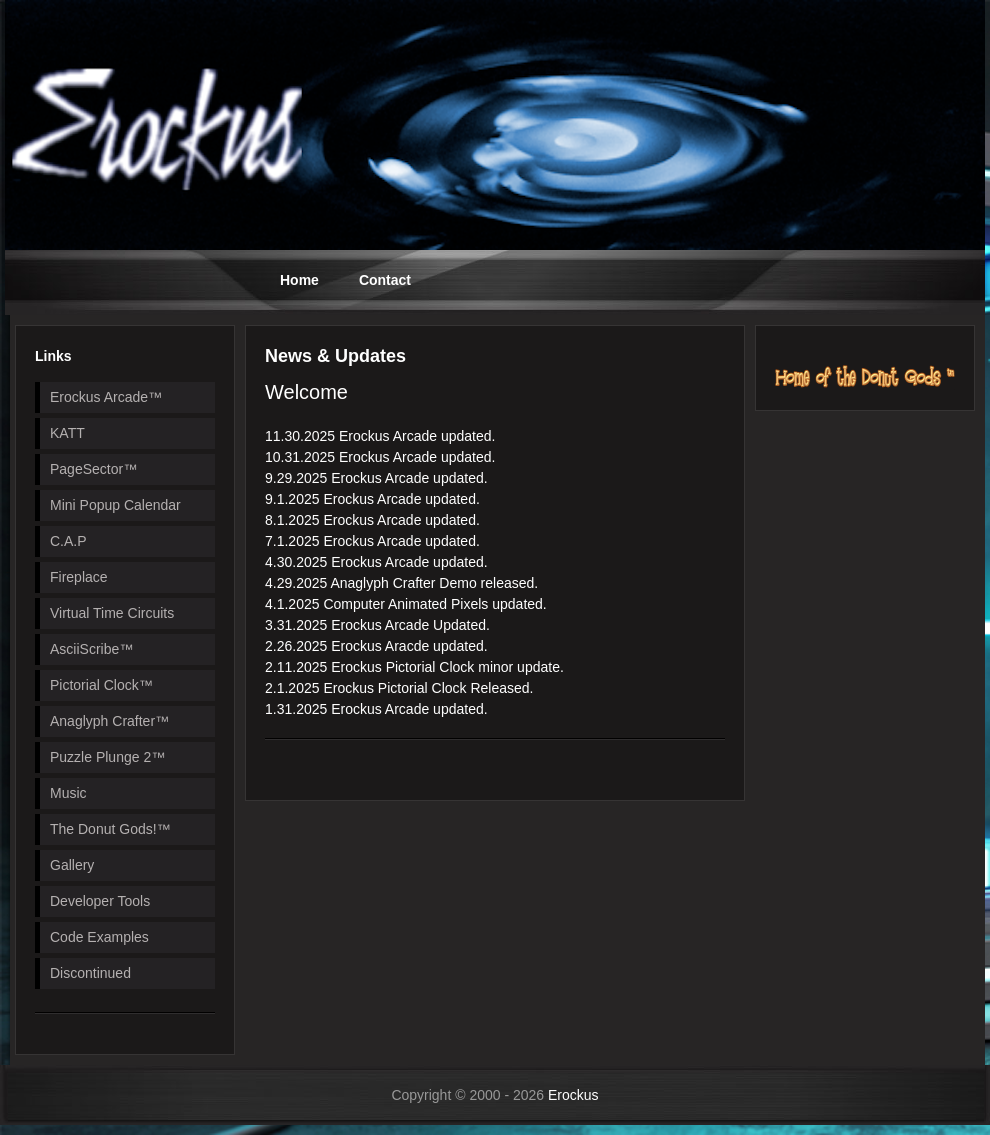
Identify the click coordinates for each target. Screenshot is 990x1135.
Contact (385, 280)
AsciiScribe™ (91, 649)
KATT (67, 433)
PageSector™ (93, 469)
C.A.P (68, 541)
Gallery (72, 865)
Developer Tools (100, 901)
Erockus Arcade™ (106, 397)
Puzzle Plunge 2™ (107, 757)
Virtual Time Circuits (112, 613)
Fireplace (79, 577)
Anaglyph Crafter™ (109, 721)
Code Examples (99, 937)
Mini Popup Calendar (115, 505)
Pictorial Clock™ (101, 685)
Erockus (573, 1095)
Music (68, 793)
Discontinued (90, 973)
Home (299, 280)
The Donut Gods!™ (110, 829)
